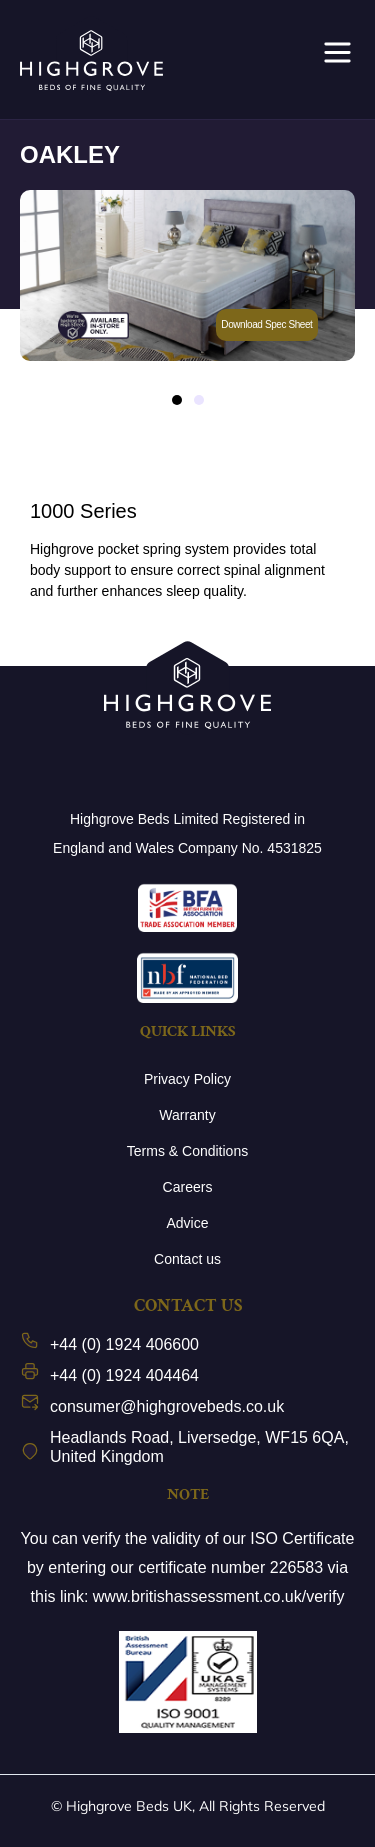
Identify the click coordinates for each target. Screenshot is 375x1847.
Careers (188, 1187)
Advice (187, 1223)
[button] (177, 400)
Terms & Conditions (187, 1151)
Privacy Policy (187, 1079)
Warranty (187, 1115)
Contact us (187, 1259)
